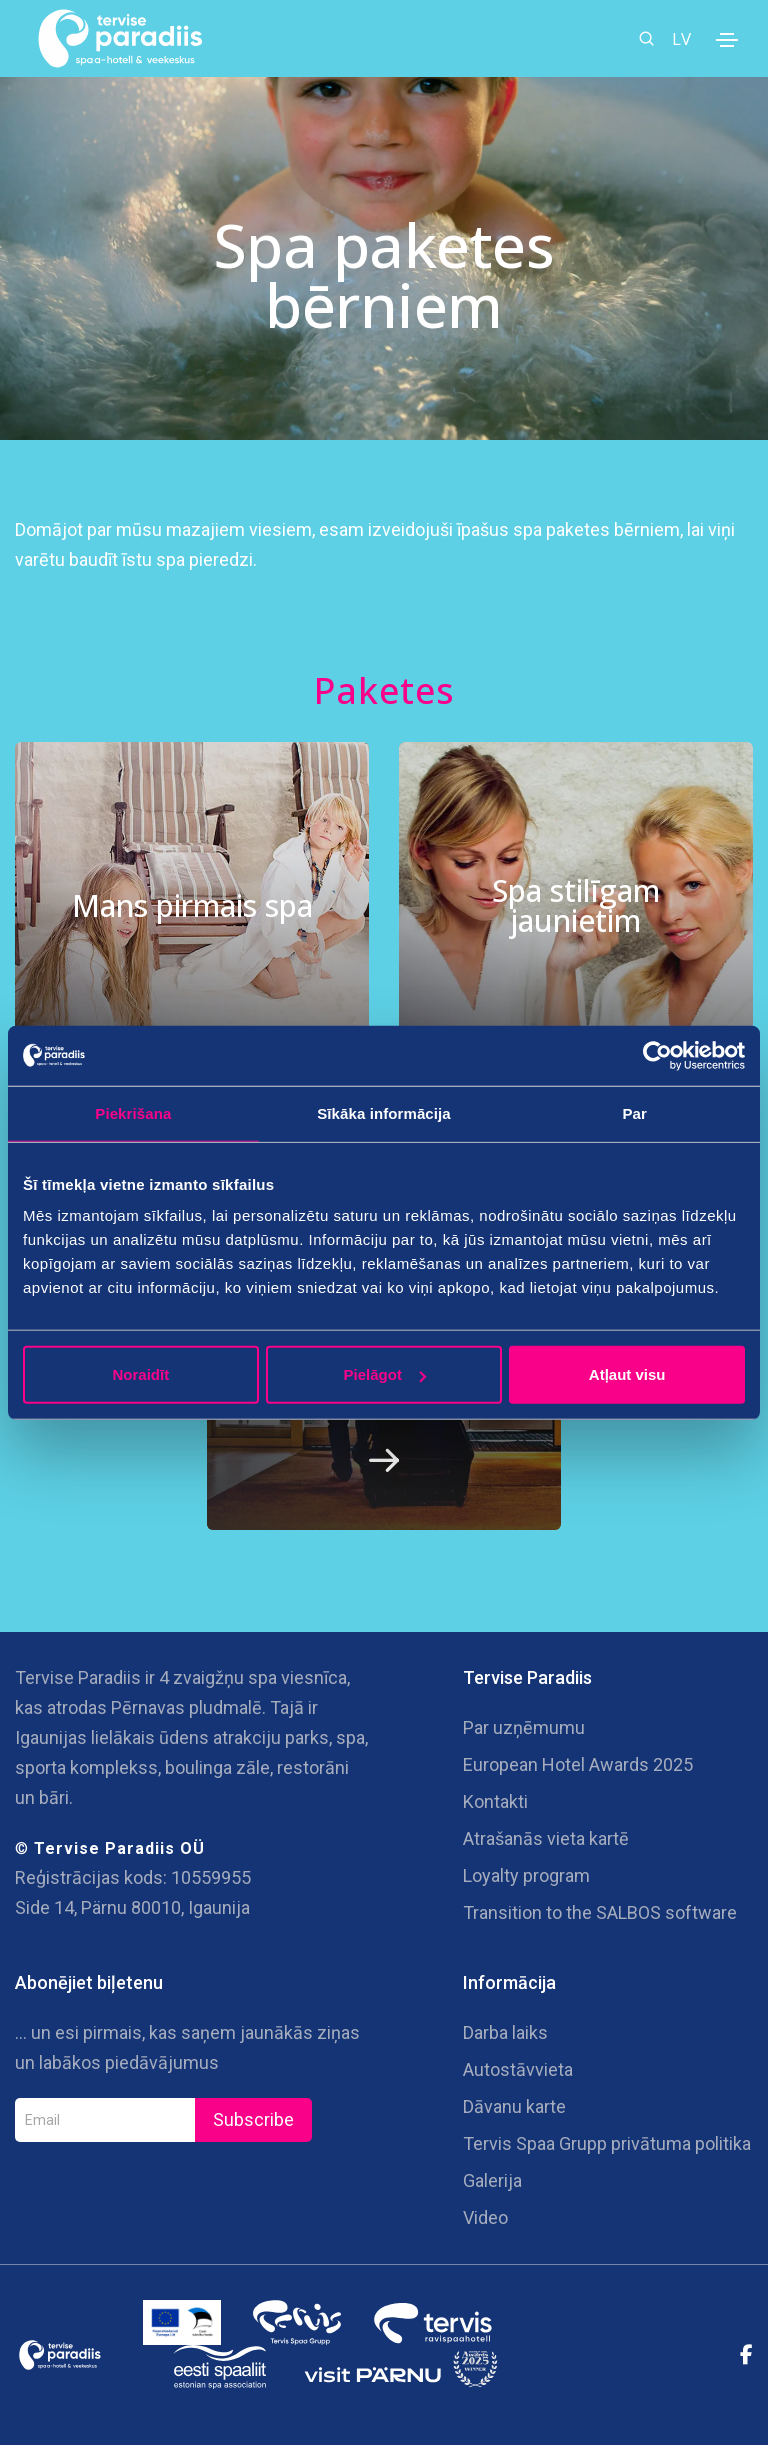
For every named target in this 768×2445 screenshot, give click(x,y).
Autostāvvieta (518, 2069)
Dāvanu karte (514, 2106)
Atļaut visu (627, 1374)
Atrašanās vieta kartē (546, 1838)
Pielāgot (385, 1374)
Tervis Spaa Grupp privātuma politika (607, 2143)
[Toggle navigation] (727, 40)
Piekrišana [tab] (133, 1112)
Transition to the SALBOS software (600, 1912)
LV (681, 38)
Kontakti (495, 1801)
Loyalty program (526, 1875)
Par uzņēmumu (524, 1727)
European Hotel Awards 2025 (578, 1764)
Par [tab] (634, 1112)
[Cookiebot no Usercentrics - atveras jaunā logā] (657, 1055)
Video (485, 2217)
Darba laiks (505, 2032)
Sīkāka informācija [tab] (384, 1112)
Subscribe (253, 2119)
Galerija (492, 2180)
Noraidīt (140, 1374)
